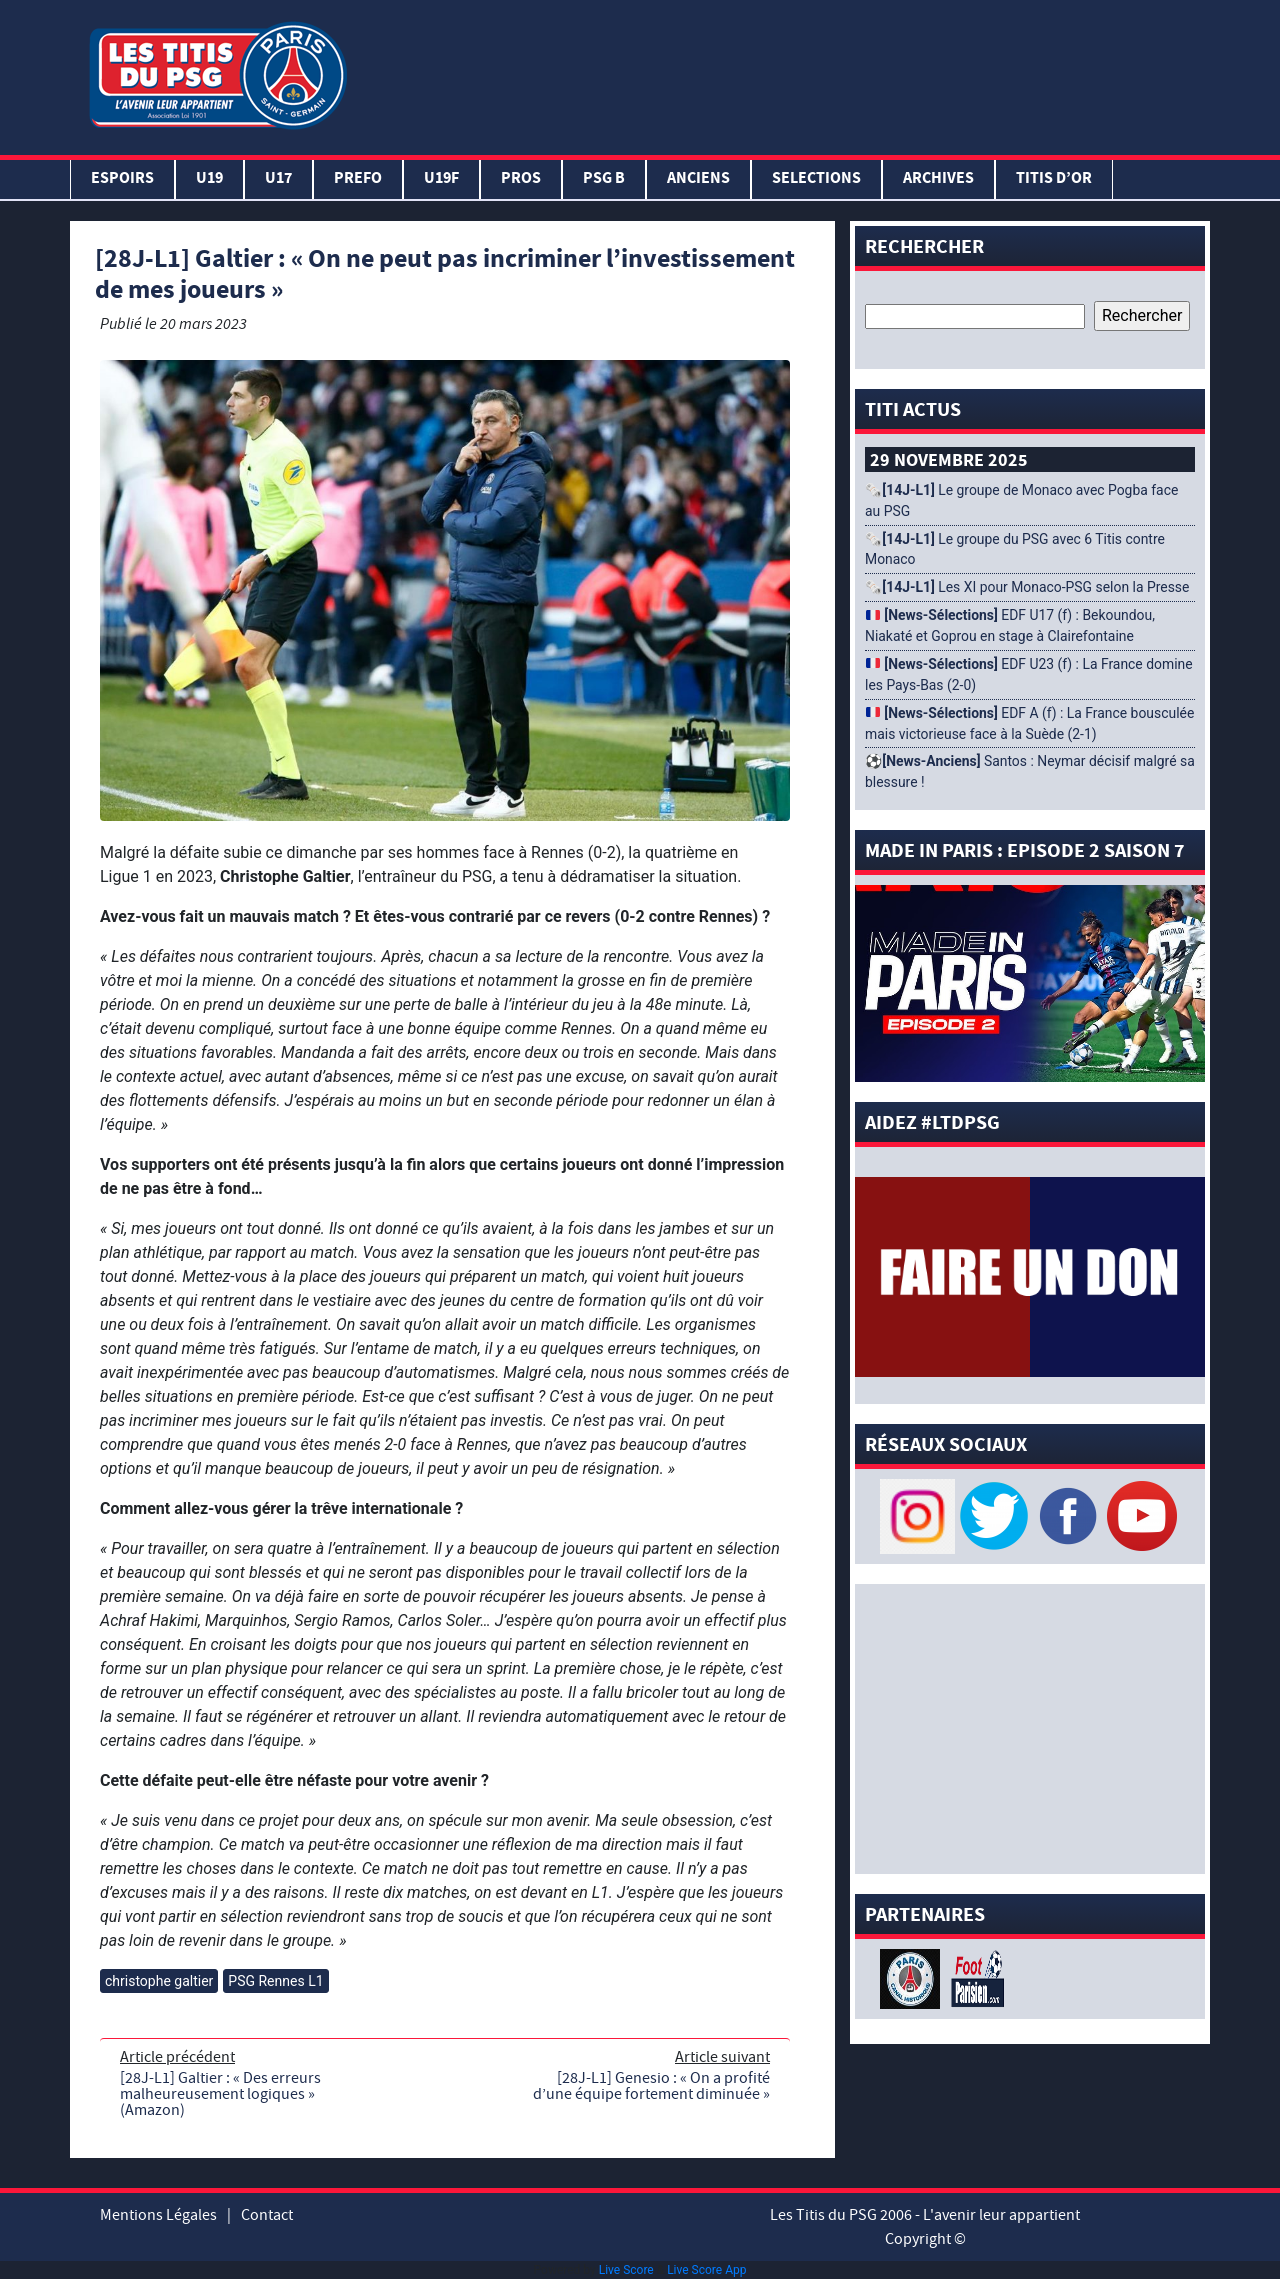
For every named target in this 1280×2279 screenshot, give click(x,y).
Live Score (626, 2270)
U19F (441, 179)
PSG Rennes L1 (275, 1981)
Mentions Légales (158, 2215)
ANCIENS (698, 179)
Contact (267, 2215)
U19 (209, 179)
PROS (521, 179)
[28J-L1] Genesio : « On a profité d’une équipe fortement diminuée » (651, 2086)
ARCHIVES (938, 179)
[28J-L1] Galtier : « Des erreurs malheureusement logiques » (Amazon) (220, 2094)
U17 (278, 179)
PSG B (604, 179)
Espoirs (122, 179)
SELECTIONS (816, 179)
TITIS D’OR (1054, 179)
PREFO (358, 179)
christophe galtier (159, 1981)
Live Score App (706, 2270)
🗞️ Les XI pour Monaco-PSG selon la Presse (1027, 587)
